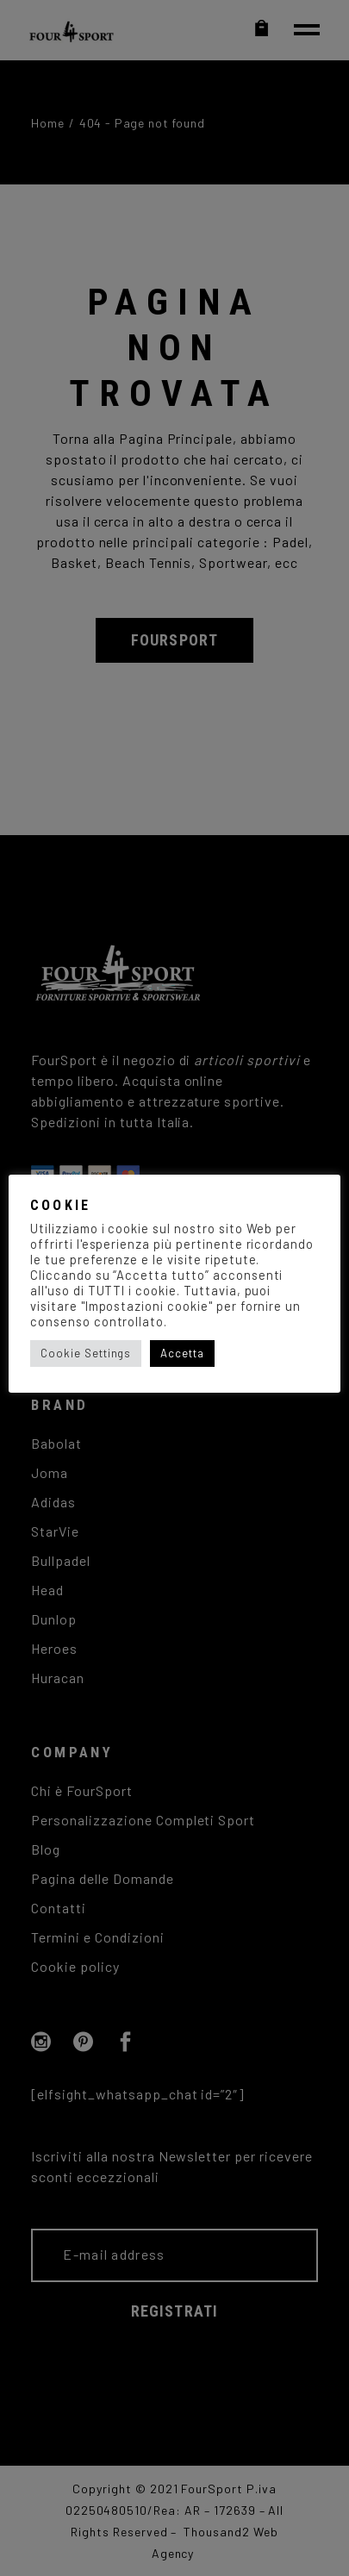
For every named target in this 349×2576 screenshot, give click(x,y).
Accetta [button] (182, 1353)
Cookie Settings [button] (86, 1353)
